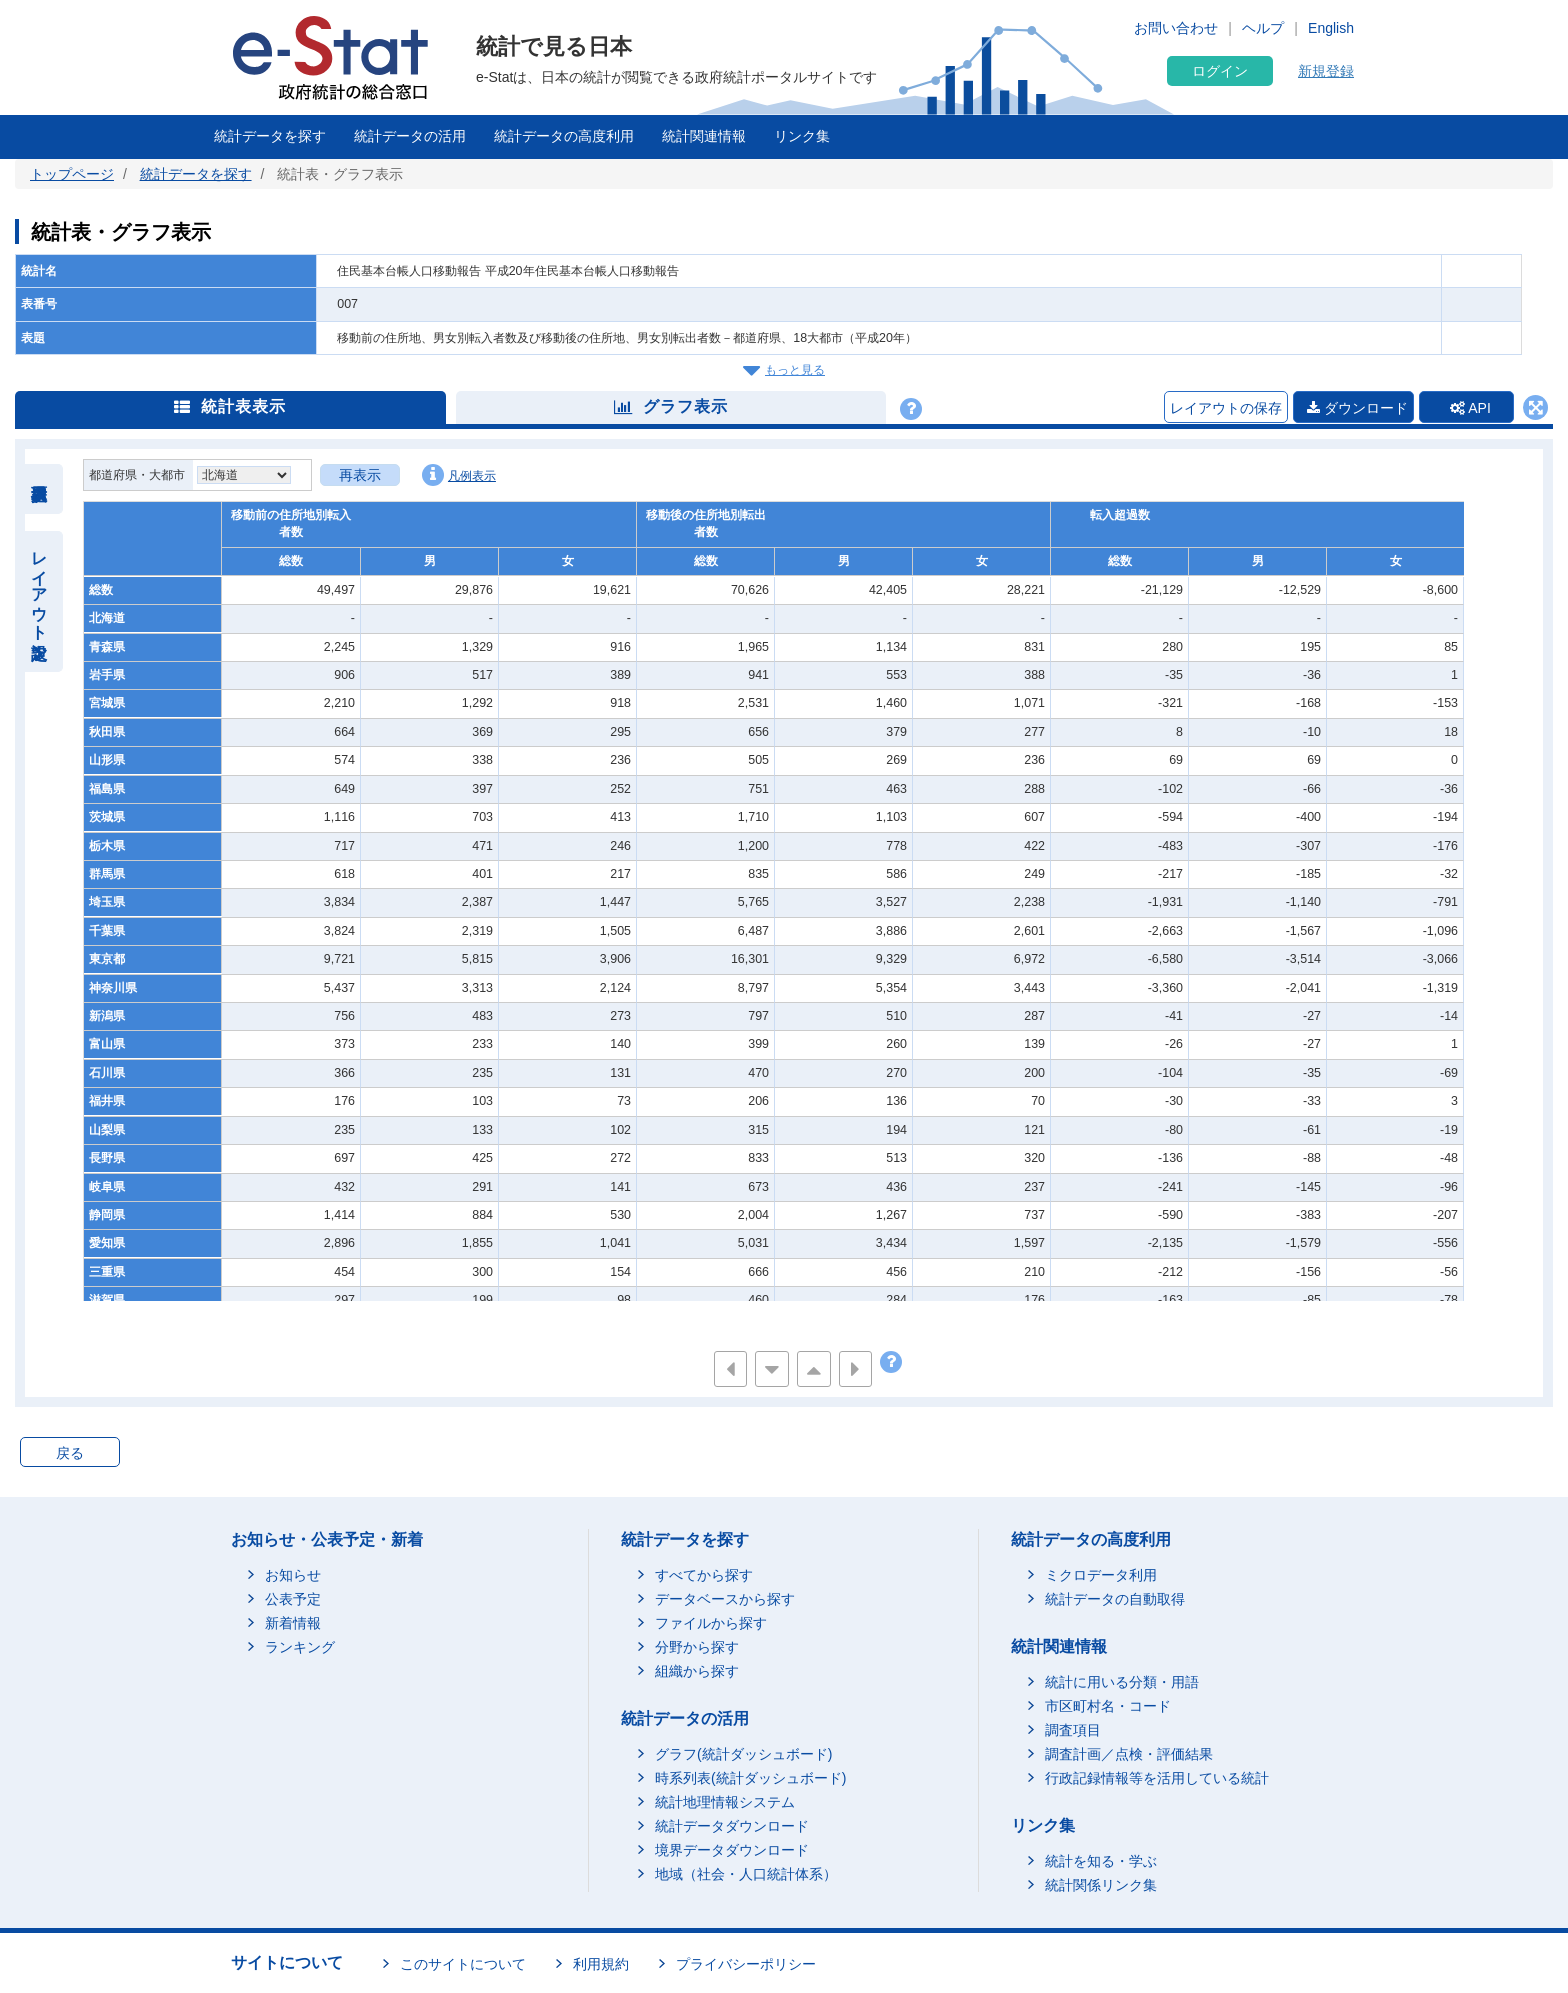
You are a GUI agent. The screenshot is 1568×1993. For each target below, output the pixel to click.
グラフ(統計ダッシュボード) (743, 1755)
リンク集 (802, 136)
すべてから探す (704, 1576)
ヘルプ (1263, 28)
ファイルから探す (711, 1624)
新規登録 (1326, 71)
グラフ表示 (671, 406)
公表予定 (293, 1600)
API (1468, 408)
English (1331, 28)
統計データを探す (270, 136)
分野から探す (697, 1648)
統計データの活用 (410, 136)
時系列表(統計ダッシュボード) (750, 1779)
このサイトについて (463, 1964)
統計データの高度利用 (564, 136)
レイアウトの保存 (1221, 408)
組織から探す (697, 1672)
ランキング (300, 1648)
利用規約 (601, 1964)
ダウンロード (1352, 408)
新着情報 (293, 1624)
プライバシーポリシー (746, 1964)
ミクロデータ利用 (1101, 1576)
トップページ (72, 174)
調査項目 (1073, 1731)
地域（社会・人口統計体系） (746, 1875)
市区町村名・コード (1108, 1707)
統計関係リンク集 (1101, 1885)
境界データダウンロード (732, 1851)
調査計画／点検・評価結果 (1129, 1755)
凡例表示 (459, 475)
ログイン (1220, 71)
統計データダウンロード (732, 1827)
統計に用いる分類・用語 (1122, 1683)
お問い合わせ (1176, 28)
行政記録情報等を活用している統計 (1157, 1779)
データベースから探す (725, 1600)
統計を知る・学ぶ (1101, 1861)
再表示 (360, 475)
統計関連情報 (704, 136)
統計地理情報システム (725, 1803)
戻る (70, 1454)
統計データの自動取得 (1115, 1600)
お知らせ (293, 1576)
